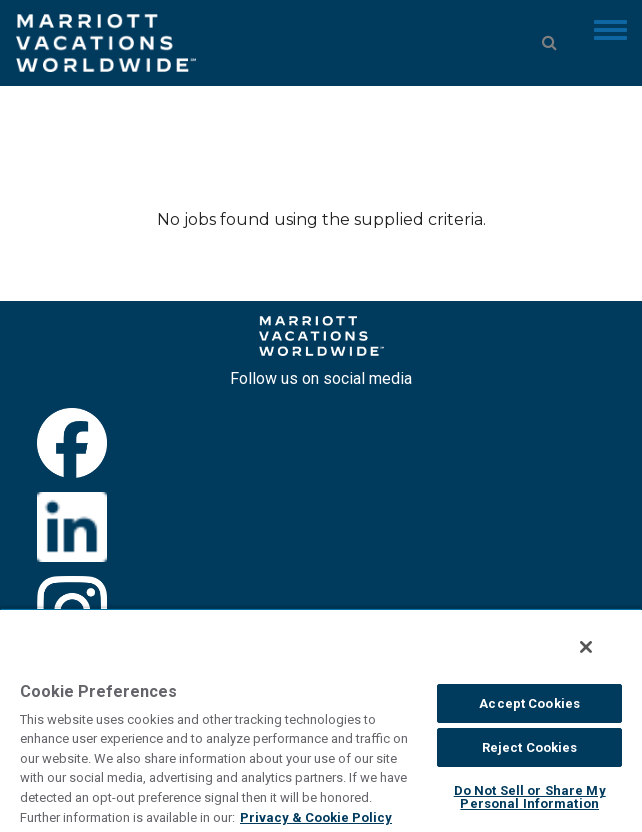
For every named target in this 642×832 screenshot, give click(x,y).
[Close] (586, 647)
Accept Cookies (529, 703)
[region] (321, 720)
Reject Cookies (530, 747)
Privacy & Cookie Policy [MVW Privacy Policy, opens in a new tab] (316, 817)
